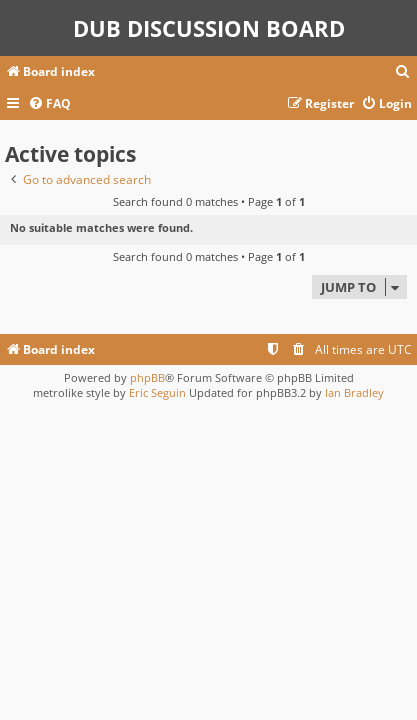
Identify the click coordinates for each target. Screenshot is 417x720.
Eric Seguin (157, 392)
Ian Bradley (354, 392)
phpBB (147, 377)
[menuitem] (403, 72)
